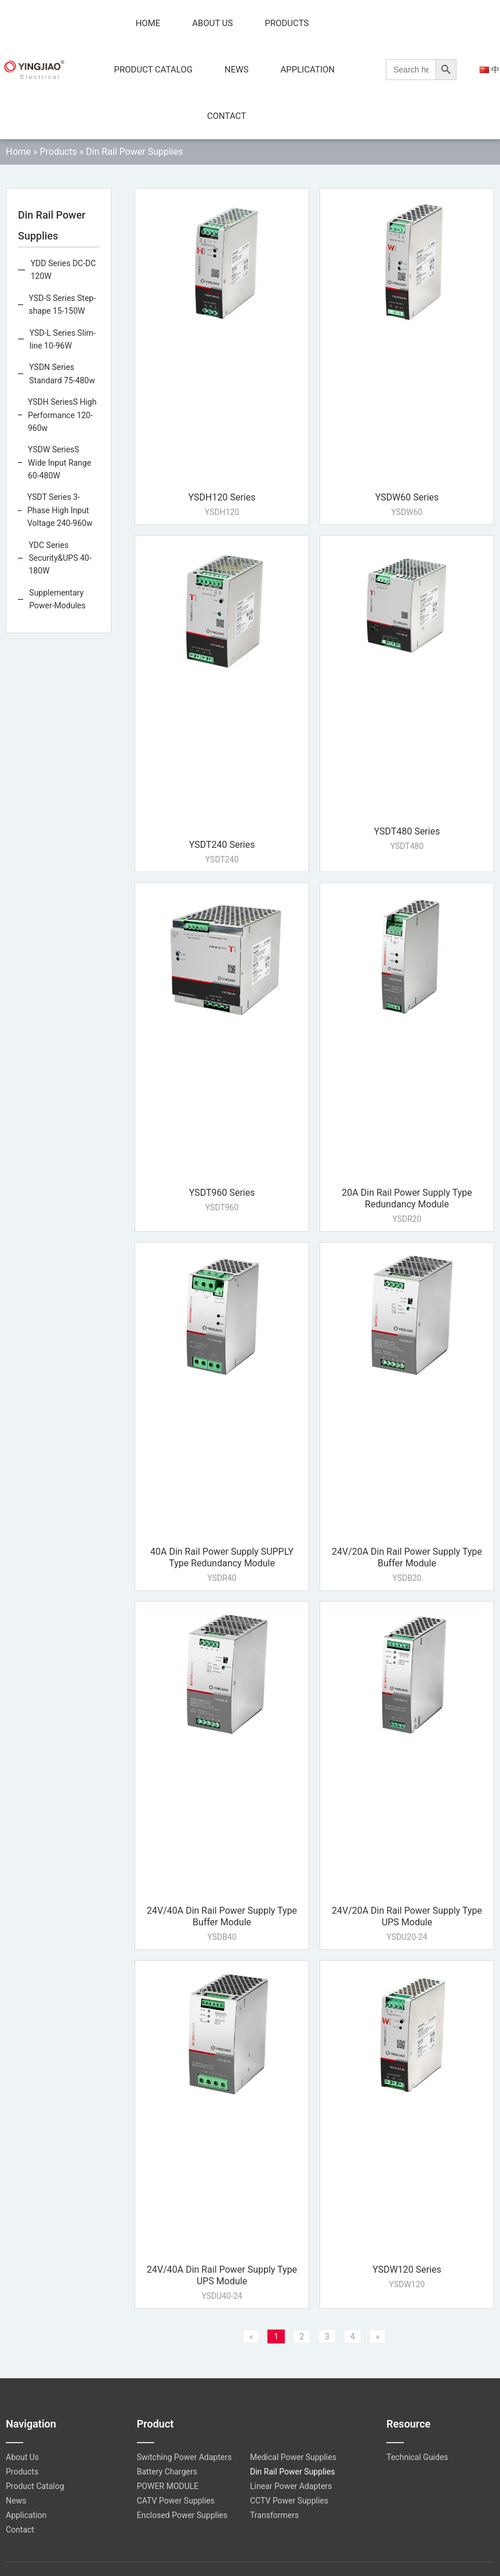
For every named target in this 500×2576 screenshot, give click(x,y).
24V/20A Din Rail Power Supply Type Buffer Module (407, 1557)
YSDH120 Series (222, 497)
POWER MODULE (168, 2486)
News (236, 69)
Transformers (274, 2515)
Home (148, 23)
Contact (226, 116)
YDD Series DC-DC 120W (63, 270)
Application (307, 69)
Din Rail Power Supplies (292, 2471)
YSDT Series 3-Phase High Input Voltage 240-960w (60, 510)
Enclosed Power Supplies (182, 2515)
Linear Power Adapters (291, 2486)
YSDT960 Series (222, 1192)
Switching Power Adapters (184, 2457)
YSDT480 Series (407, 831)
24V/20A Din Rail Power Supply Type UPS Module (407, 1916)
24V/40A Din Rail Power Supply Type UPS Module (222, 2275)
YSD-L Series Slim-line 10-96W (63, 339)
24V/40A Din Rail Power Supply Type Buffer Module (222, 1916)
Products (287, 23)
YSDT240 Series (222, 844)
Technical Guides (417, 2457)
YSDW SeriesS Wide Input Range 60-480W (59, 462)
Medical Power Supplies (293, 2457)
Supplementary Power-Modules (57, 599)
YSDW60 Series (407, 497)
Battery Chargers (167, 2471)
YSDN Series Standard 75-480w (62, 373)
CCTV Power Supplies (289, 2500)
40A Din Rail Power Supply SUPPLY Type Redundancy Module (222, 1557)
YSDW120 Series (406, 2269)
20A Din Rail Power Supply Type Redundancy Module (407, 1198)
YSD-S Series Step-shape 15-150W (62, 304)
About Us (212, 23)
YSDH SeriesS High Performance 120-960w (62, 415)
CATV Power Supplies (176, 2500)
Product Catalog (153, 69)
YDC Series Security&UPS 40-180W (59, 558)
